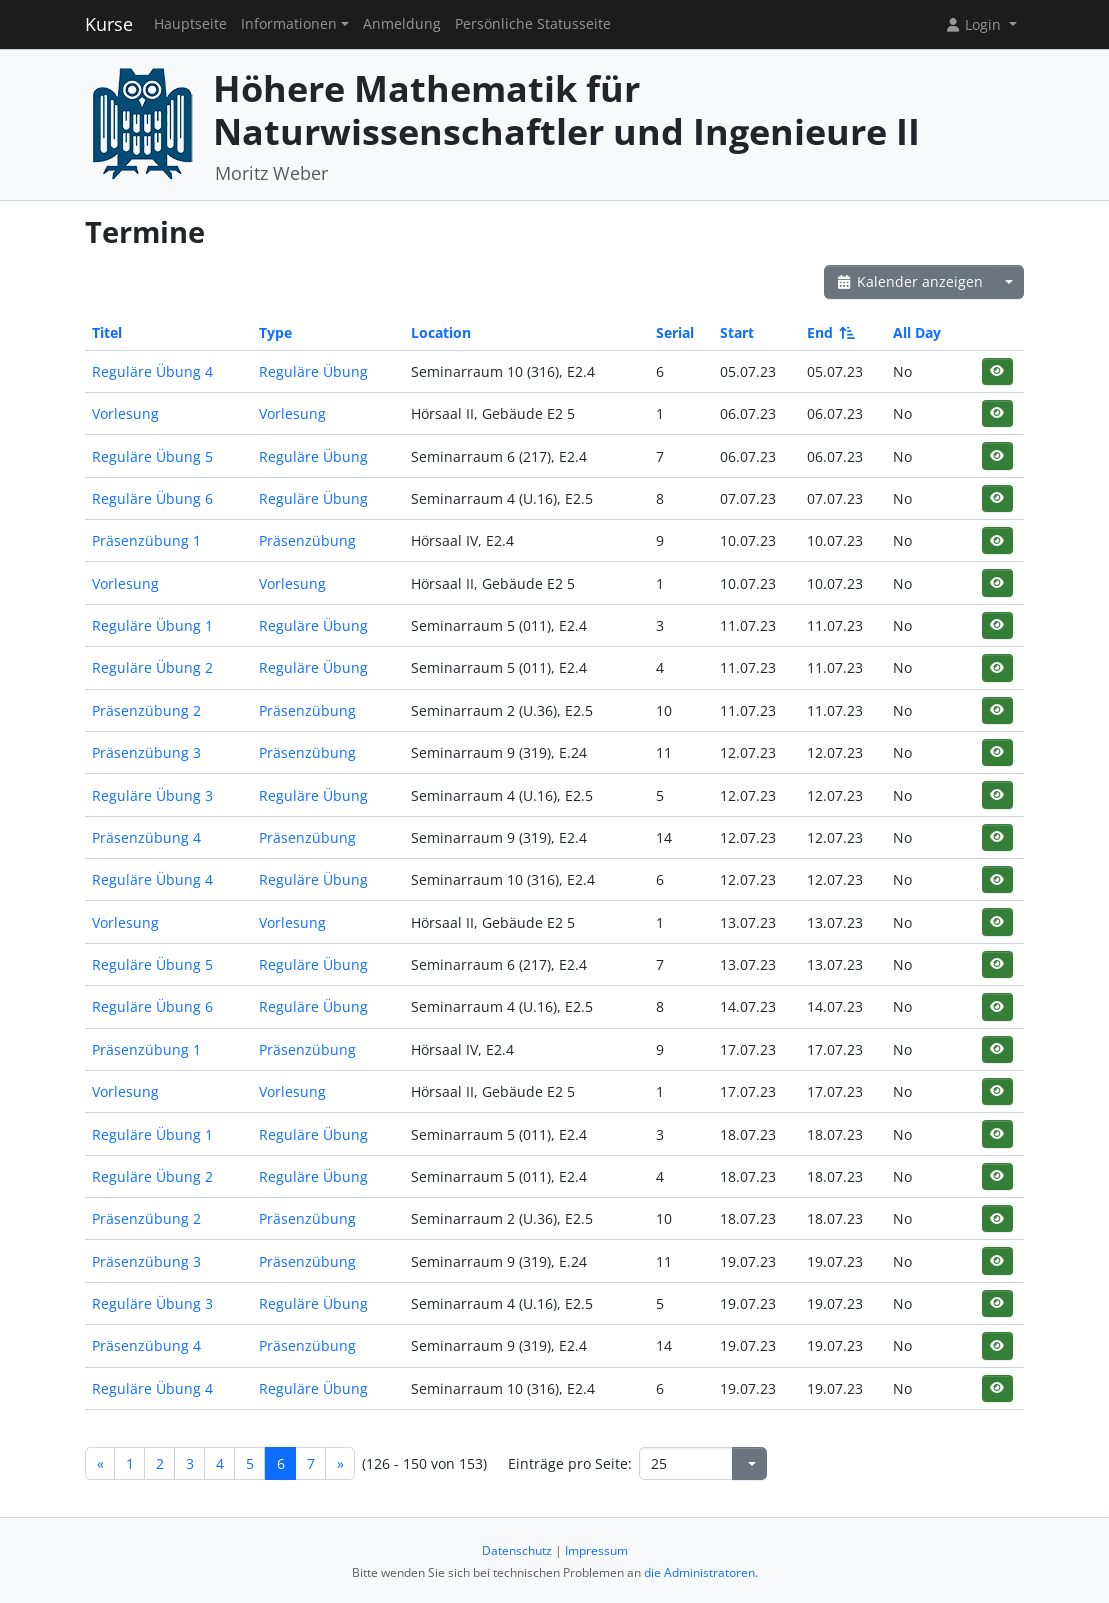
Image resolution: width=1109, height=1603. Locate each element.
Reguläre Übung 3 (152, 795)
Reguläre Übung (313, 371)
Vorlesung (125, 413)
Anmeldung (402, 24)
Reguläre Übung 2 (152, 667)
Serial (675, 332)
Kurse (109, 24)
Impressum (596, 1550)
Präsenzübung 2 (146, 710)
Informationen (289, 24)
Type (275, 332)
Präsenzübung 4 (146, 837)
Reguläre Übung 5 (152, 456)
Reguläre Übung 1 (152, 625)
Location (441, 332)
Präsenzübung (307, 540)
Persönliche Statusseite (533, 24)
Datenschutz (517, 1550)
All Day (917, 332)
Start (737, 332)
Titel (107, 332)
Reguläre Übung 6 (152, 498)
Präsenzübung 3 (146, 752)
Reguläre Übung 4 (152, 371)
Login (975, 24)
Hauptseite (190, 24)
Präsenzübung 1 (146, 540)
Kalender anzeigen (909, 281)
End (829, 332)
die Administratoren (699, 1572)
